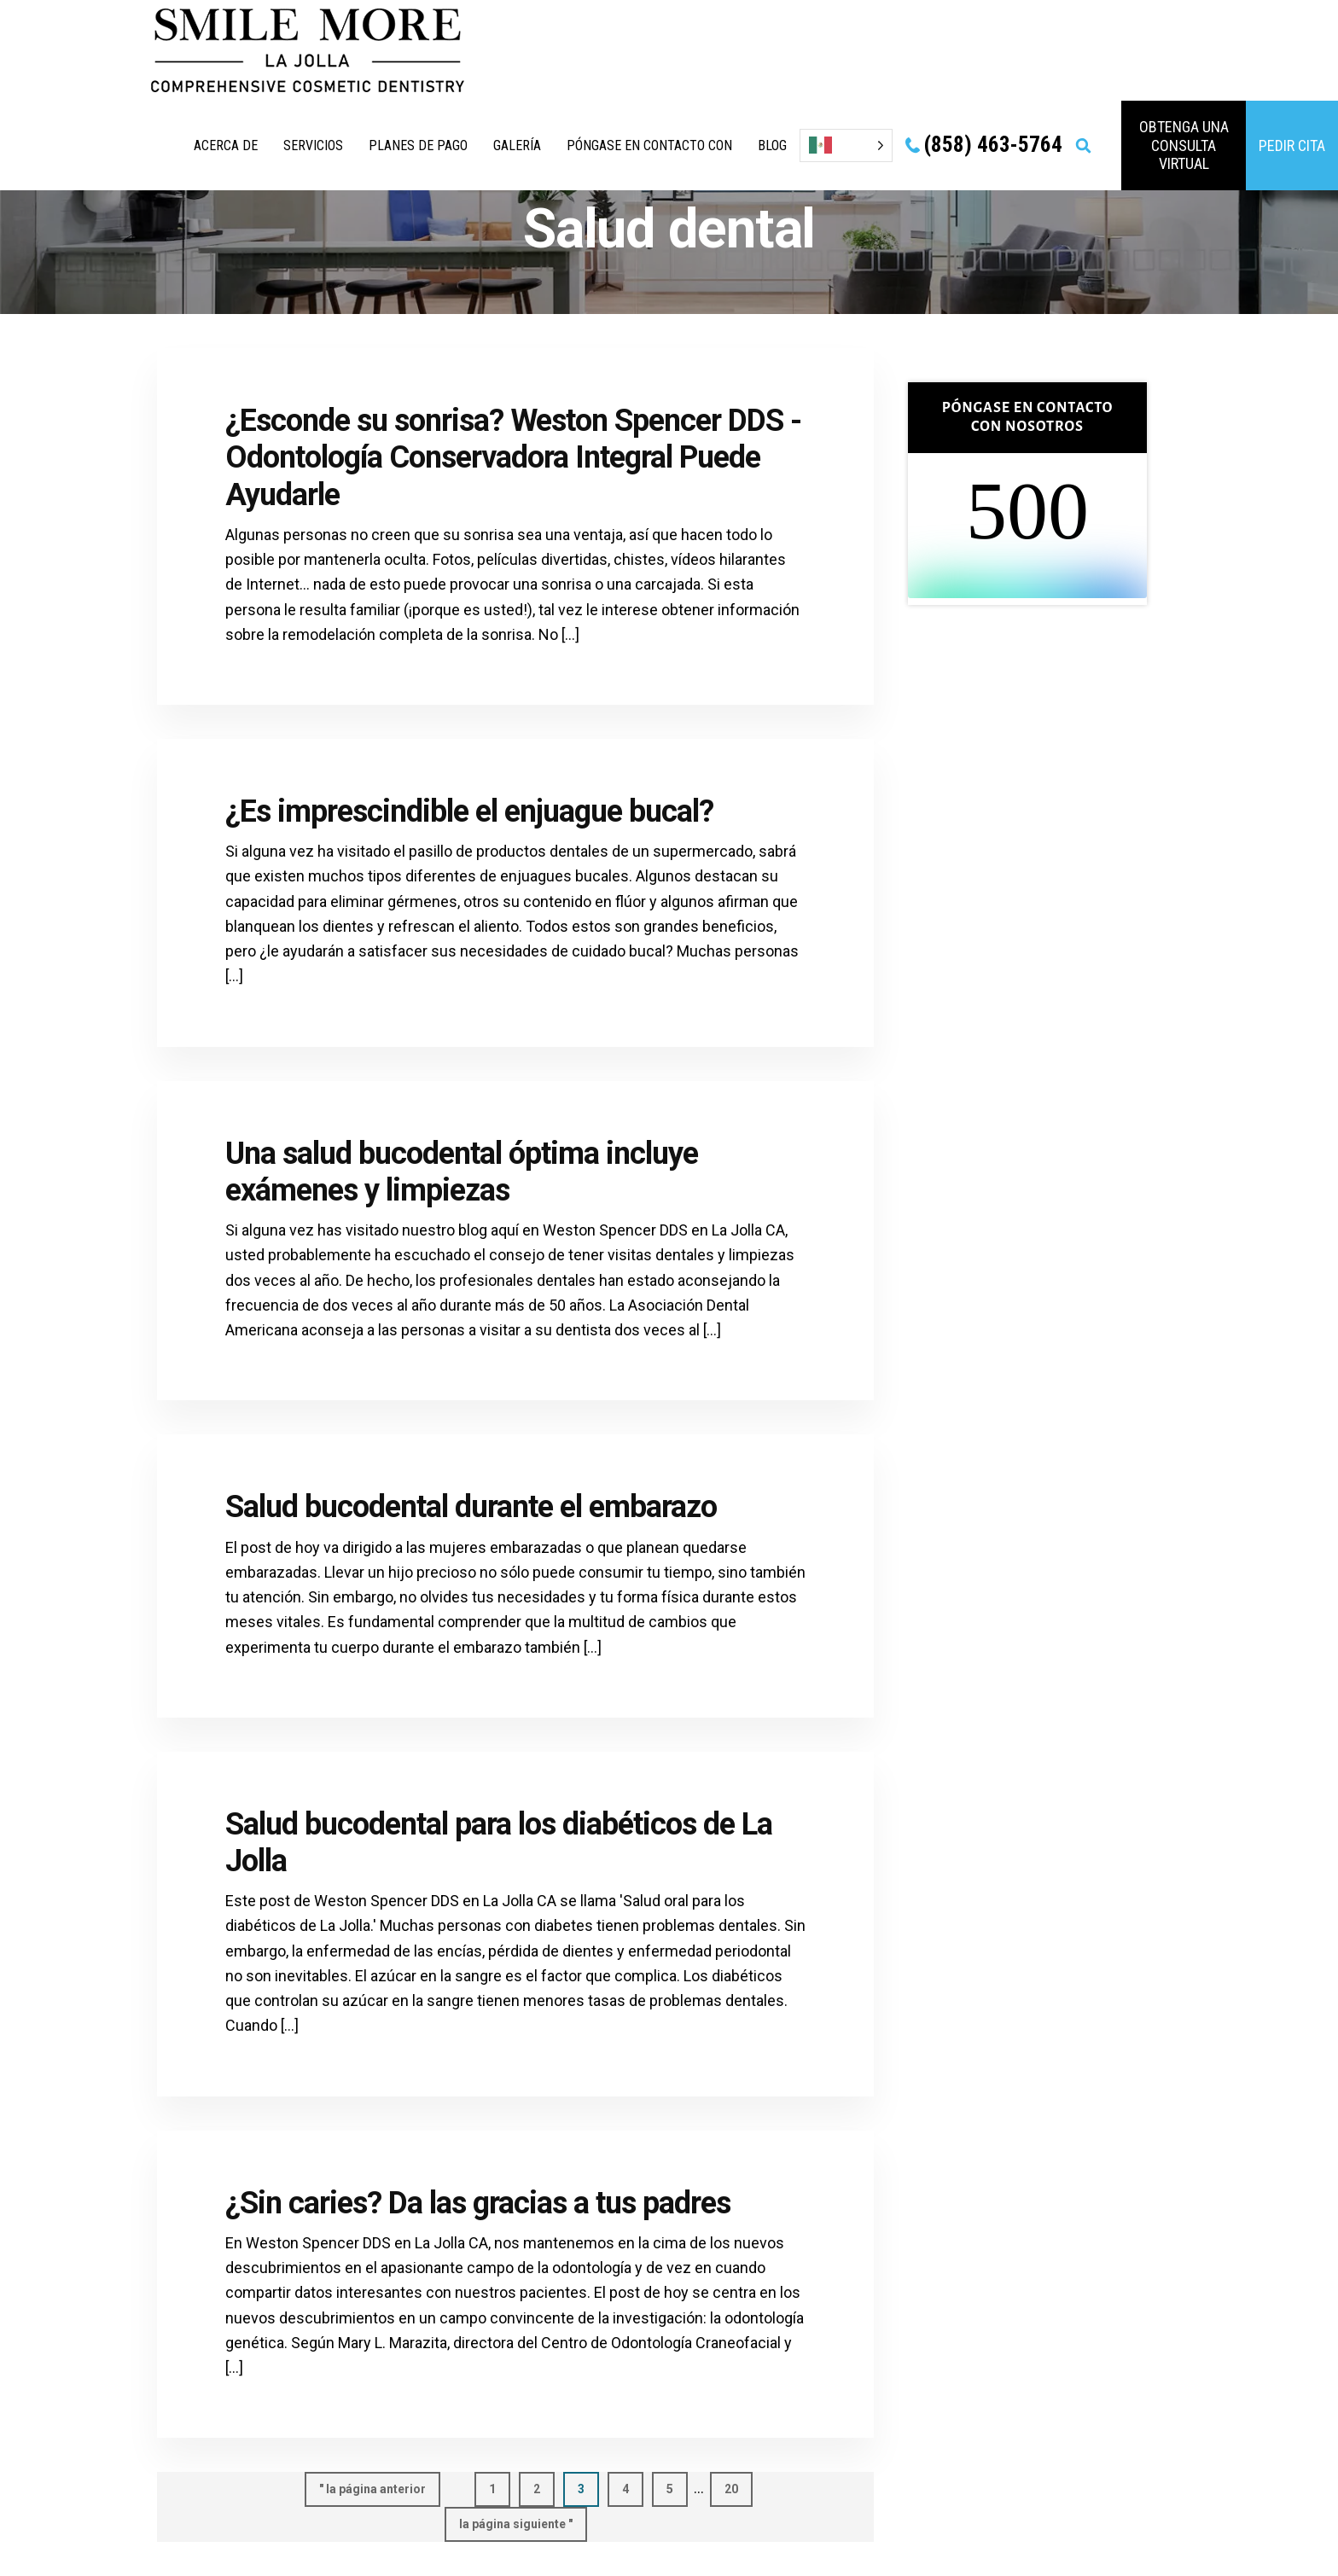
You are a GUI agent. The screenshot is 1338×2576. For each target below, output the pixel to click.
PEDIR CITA (1292, 145)
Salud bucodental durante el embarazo (471, 1507)
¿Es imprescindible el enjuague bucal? (469, 811)
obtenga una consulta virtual (1184, 145)
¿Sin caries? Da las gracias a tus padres (477, 2203)
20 (738, 2488)
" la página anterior (372, 2493)
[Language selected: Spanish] (846, 145)
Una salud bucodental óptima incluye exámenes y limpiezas (461, 1172)
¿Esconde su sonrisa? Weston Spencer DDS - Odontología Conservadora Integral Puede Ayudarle (513, 457)
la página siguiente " (516, 2528)
